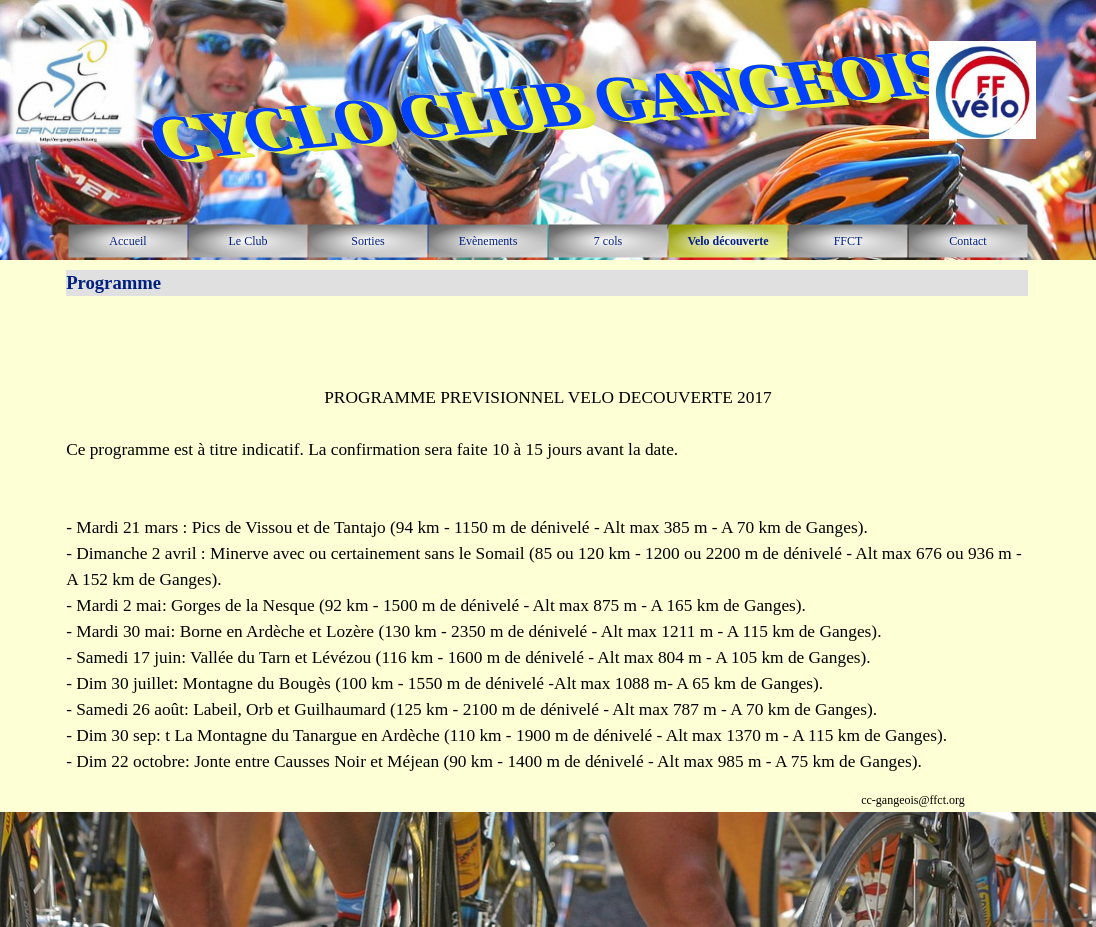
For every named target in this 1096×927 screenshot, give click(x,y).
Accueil (127, 241)
